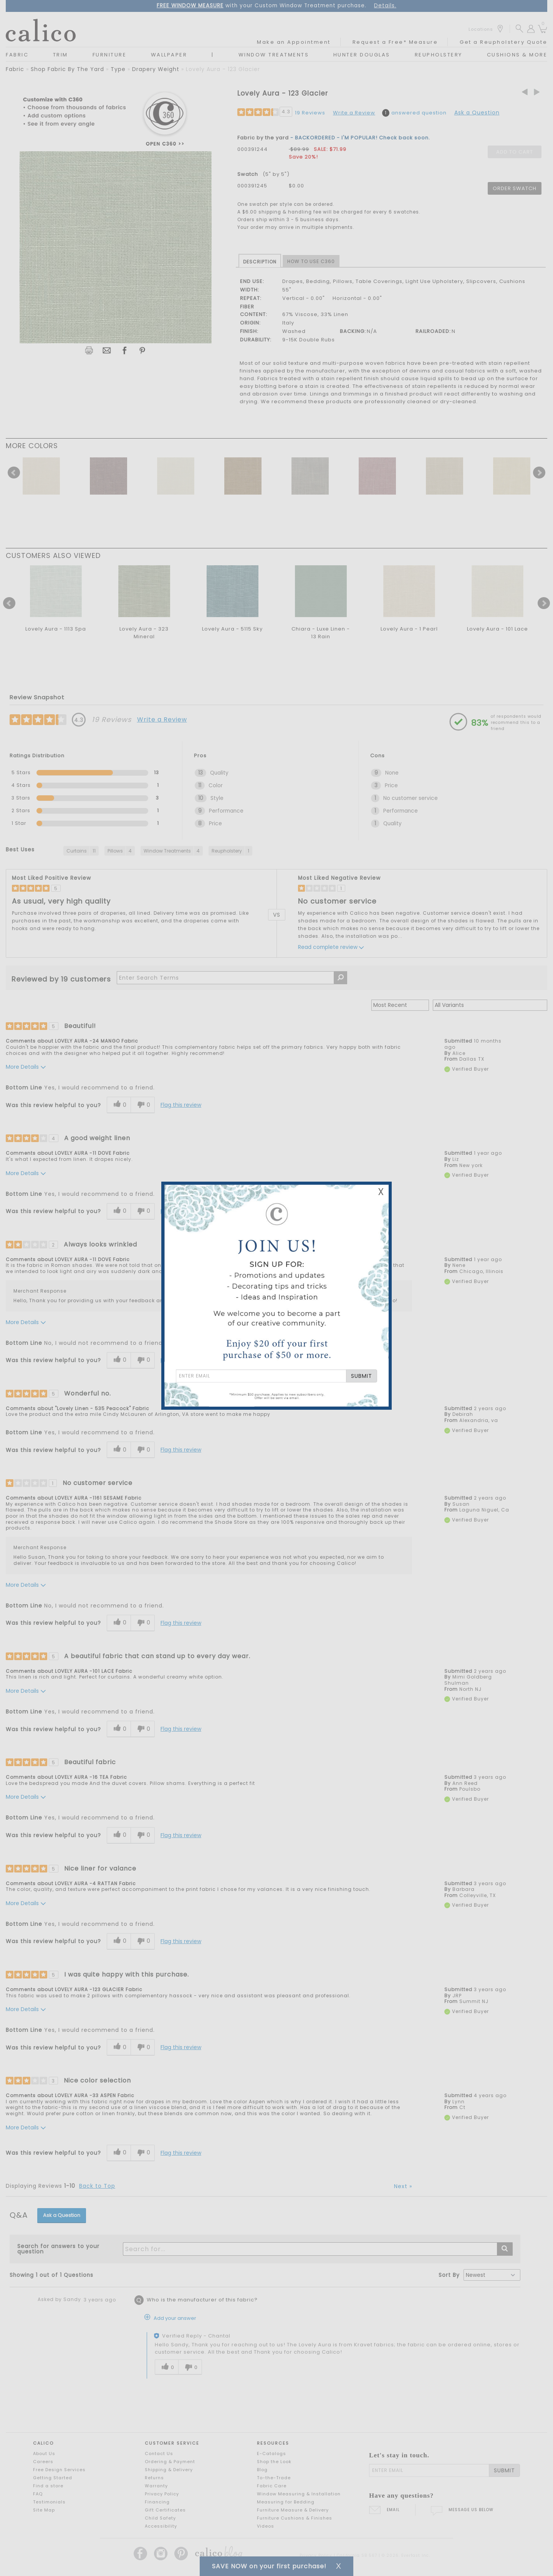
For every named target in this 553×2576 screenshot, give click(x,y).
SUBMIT (361, 1376)
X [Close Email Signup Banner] (381, 1192)
